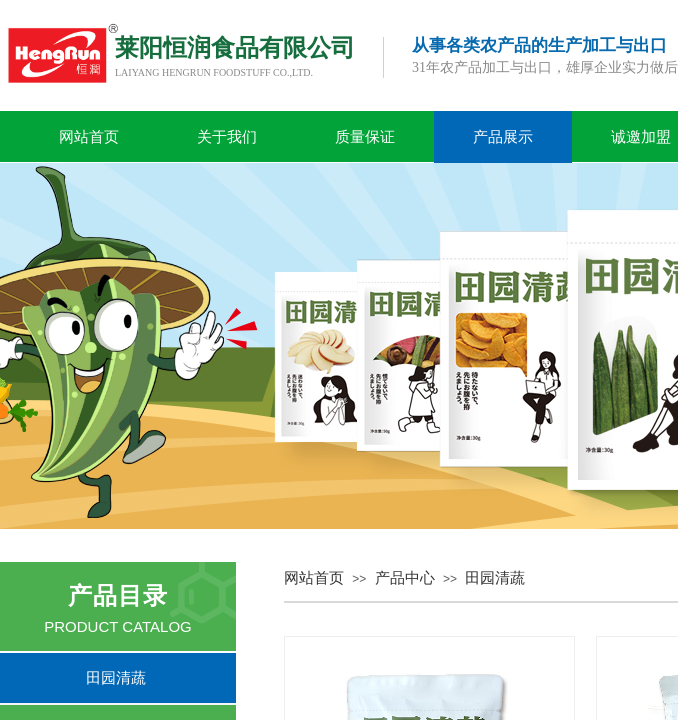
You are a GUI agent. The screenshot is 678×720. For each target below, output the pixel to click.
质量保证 (365, 137)
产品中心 (405, 578)
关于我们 (227, 137)
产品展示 (503, 137)
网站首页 (89, 137)
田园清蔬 (495, 578)
